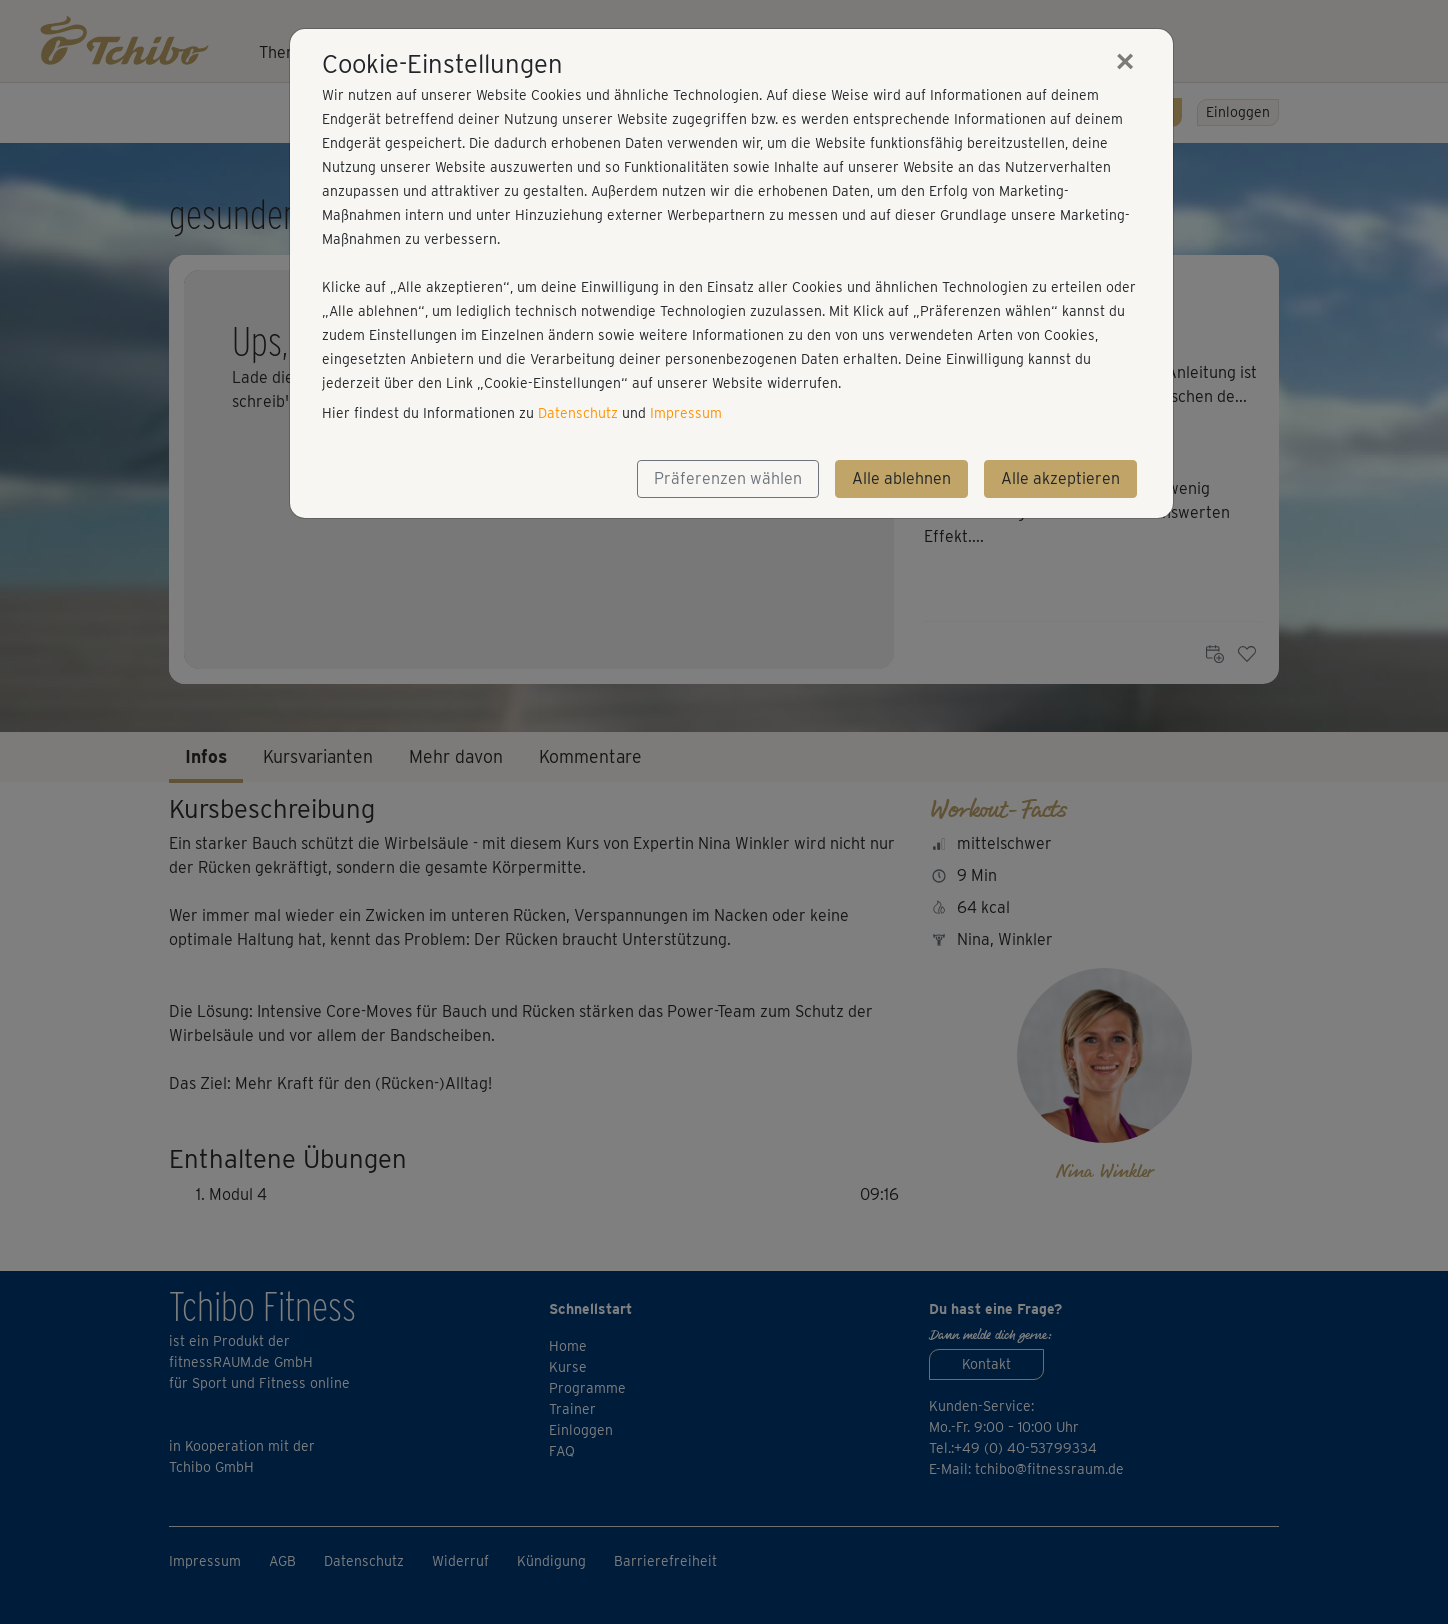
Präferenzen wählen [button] (728, 478)
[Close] (1125, 61)
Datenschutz (578, 413)
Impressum (686, 413)
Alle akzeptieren (1060, 478)
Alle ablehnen (901, 478)
